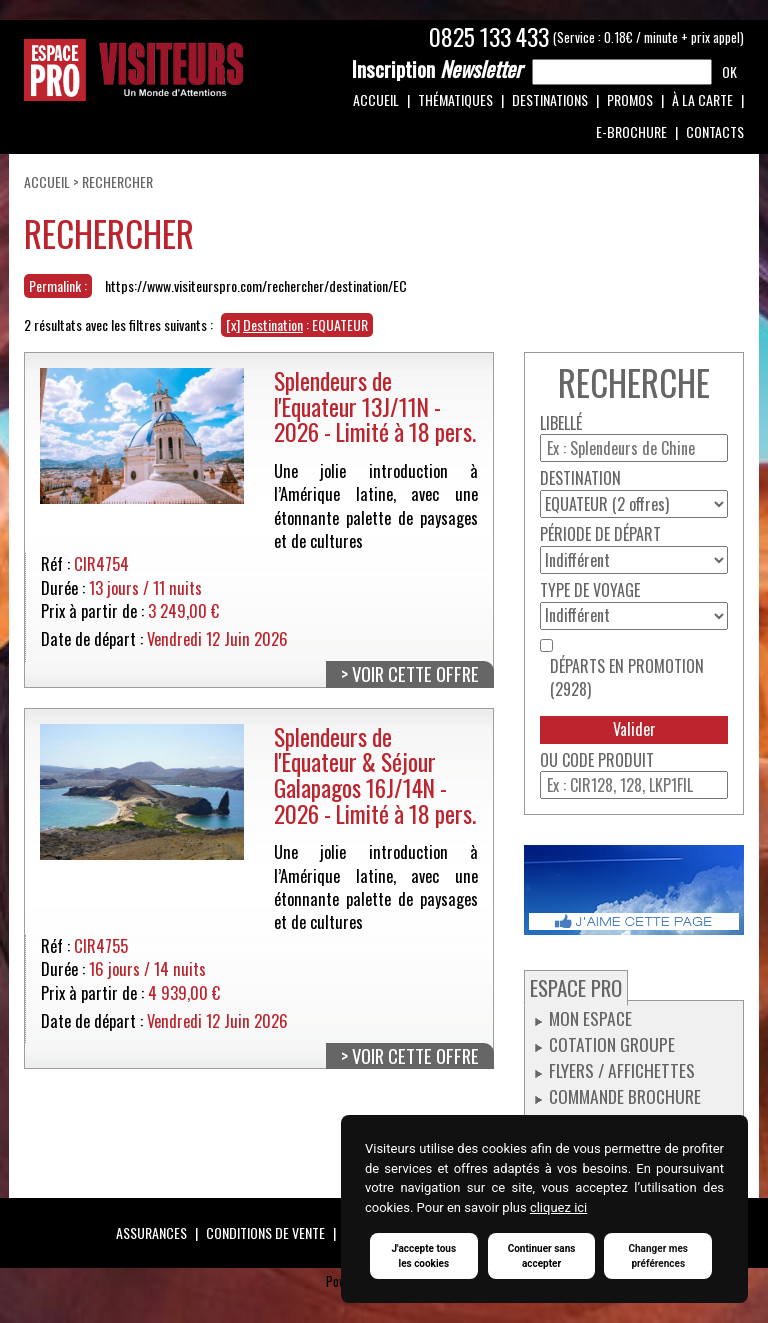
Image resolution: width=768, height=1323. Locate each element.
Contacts (715, 131)
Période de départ (600, 534)
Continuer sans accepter (542, 1256)
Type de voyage (590, 590)
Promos (630, 99)
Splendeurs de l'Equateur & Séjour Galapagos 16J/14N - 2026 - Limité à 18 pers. (375, 775)
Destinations (550, 99)
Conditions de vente (265, 1232)
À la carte (702, 99)
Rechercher (117, 181)
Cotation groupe (612, 1044)
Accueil (376, 99)
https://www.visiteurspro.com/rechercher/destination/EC (256, 285)
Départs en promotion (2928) (627, 678)
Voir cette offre (415, 674)
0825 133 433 (489, 37)
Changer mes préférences (658, 1256)
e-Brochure (631, 131)
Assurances (151, 1232)
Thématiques (455, 99)
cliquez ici (558, 1207)
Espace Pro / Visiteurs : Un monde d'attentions (134, 70)
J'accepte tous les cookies (423, 1256)
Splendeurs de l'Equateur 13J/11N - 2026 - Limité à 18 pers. (375, 406)
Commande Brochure (625, 1096)
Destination (580, 478)
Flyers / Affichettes (622, 1070)
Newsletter (437, 69)
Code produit (608, 760)
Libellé (561, 423)
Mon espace (590, 1018)
